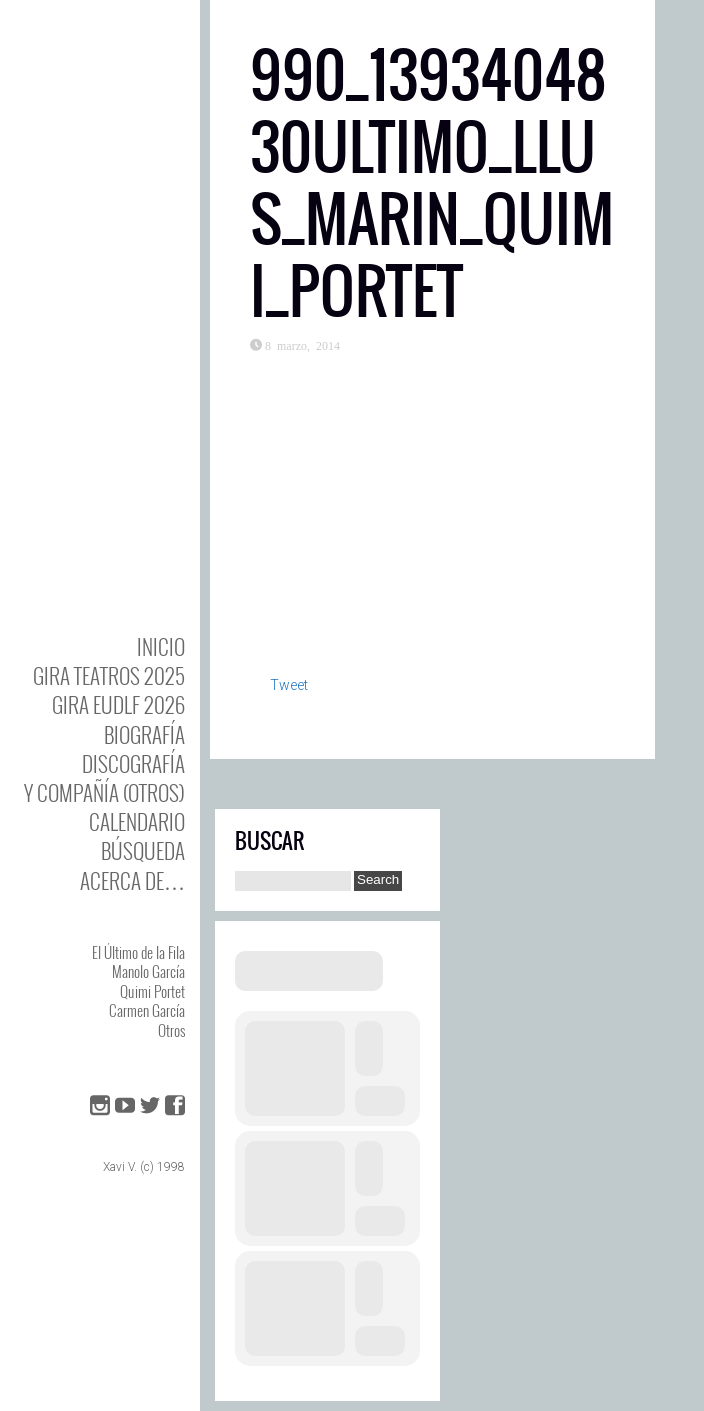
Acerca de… (132, 880)
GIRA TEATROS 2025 (109, 675)
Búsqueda (143, 850)
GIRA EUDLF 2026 (118, 704)
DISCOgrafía (133, 763)
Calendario (137, 821)
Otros (171, 1030)
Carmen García (147, 1010)
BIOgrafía (144, 734)
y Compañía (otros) (104, 792)
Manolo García (148, 971)
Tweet (289, 685)
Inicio (161, 646)
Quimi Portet (152, 991)
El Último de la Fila (138, 952)
